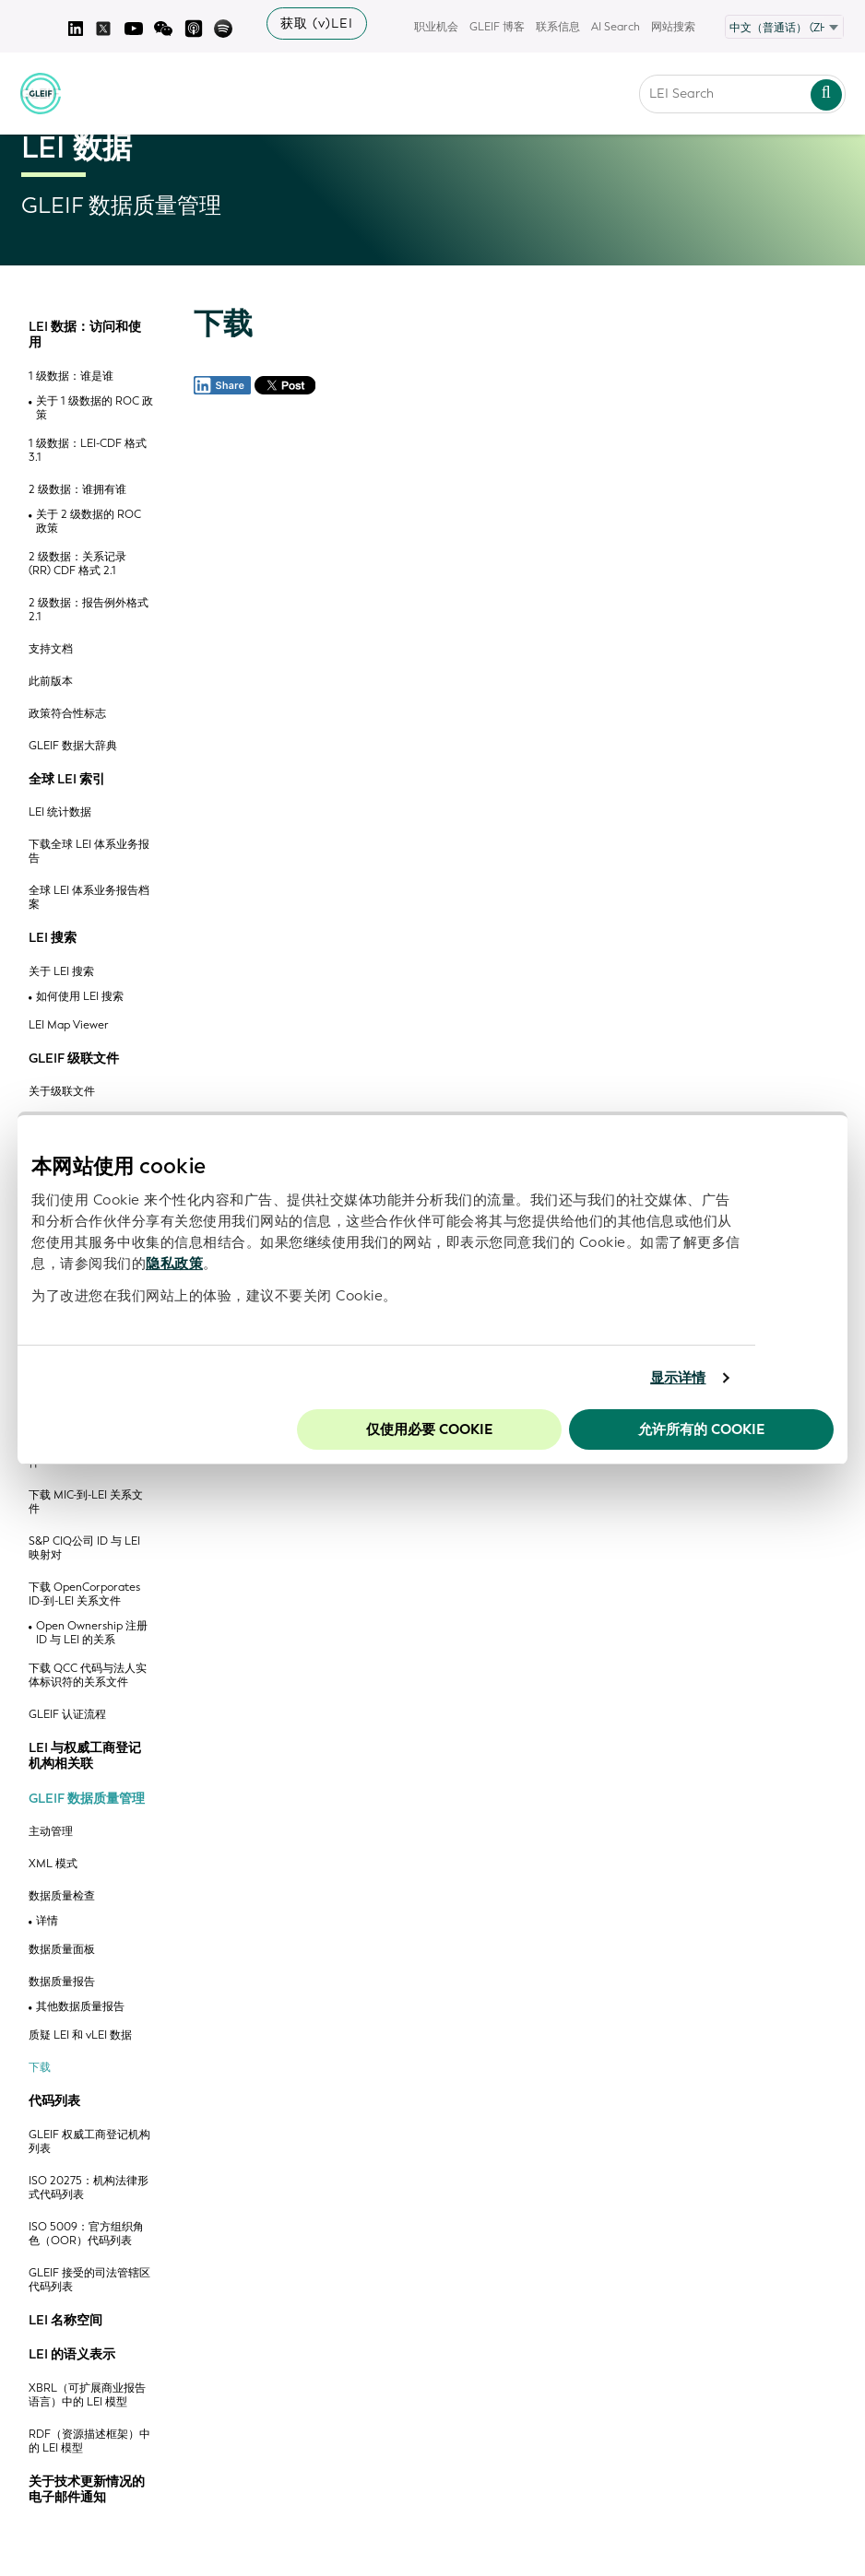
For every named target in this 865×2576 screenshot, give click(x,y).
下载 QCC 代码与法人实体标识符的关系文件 (88, 1675)
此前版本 (51, 681)
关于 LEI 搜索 (61, 972)
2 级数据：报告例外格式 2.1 (88, 610)
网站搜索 (673, 26)
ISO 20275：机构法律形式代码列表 (88, 2188)
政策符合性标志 (67, 714)
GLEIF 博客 (497, 26)
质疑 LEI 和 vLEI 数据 (80, 2035)
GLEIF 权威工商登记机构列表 (89, 2142)
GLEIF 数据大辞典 (73, 746)
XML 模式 (53, 1864)
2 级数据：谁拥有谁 (77, 490)
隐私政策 (174, 1263)
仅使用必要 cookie (429, 1429)
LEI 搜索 (53, 938)
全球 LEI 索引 (67, 779)
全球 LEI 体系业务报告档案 (89, 898)
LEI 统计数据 (60, 812)
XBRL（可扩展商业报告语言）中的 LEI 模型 (87, 2395)
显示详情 (677, 1378)
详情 (47, 1921)
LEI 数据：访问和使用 (85, 335)
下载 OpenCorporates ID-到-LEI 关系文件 (84, 1594)
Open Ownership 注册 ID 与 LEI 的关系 (92, 1633)
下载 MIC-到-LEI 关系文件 (86, 1502)
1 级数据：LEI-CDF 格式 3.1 (88, 451)
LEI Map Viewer (69, 1025)
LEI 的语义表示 (72, 2355)
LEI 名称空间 (65, 2320)
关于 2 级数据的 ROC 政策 (88, 521)
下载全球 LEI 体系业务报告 (89, 851)
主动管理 (51, 1832)
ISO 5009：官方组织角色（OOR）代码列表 (86, 2234)
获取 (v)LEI (316, 23)
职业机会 (436, 26)
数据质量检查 (62, 1896)
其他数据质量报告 (80, 2007)
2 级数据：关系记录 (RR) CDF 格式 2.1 (77, 564)
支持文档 (51, 649)
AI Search (615, 26)
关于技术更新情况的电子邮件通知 (87, 2490)
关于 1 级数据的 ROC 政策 (94, 408)
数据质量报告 (62, 1982)
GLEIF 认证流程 (67, 1715)
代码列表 (54, 2101)
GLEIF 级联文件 (74, 1059)
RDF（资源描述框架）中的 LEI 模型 (89, 2441)
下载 (40, 2068)
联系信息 (558, 26)
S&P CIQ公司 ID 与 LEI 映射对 (84, 1548)
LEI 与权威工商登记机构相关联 (85, 1756)
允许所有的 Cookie (701, 1429)
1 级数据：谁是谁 (71, 376)
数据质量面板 (62, 1950)
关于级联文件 (62, 1092)
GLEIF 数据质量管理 (87, 1799)
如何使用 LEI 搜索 (80, 997)
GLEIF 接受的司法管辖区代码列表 (89, 2280)
